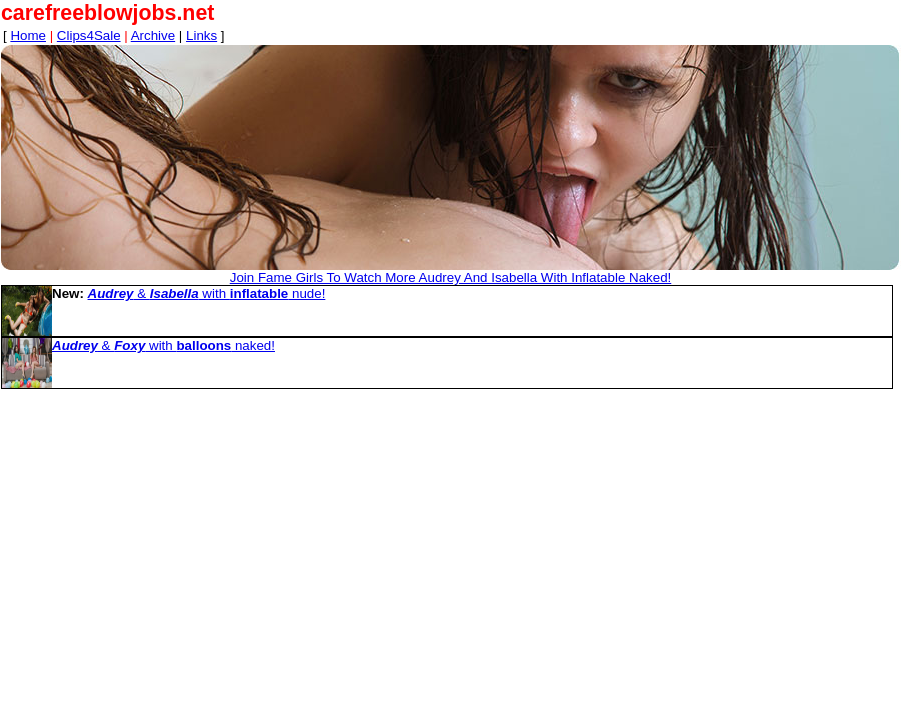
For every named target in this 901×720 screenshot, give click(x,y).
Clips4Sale (89, 35)
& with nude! (207, 293)
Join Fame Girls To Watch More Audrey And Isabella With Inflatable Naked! (451, 277)
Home (28, 35)
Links (201, 35)
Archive (153, 35)
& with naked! (163, 345)
